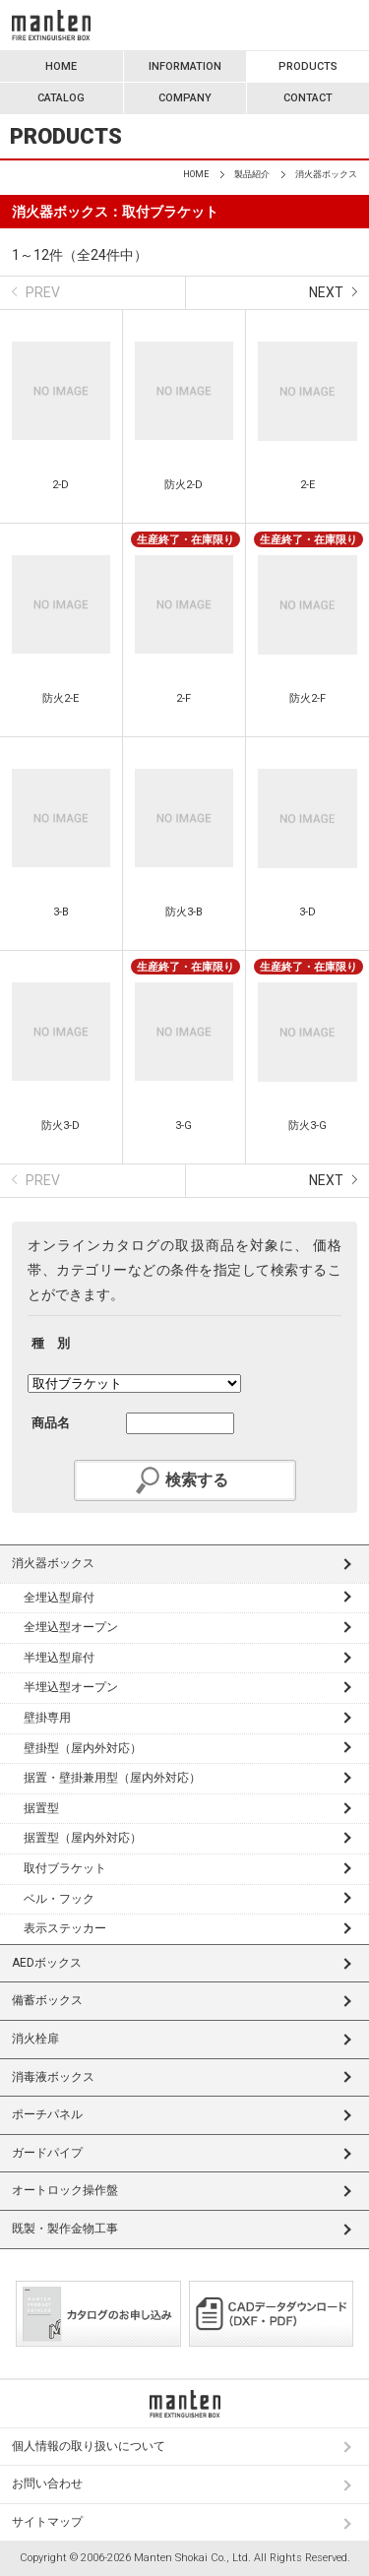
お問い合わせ (47, 2483)
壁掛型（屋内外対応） (83, 1748)
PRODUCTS (308, 66)
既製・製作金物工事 (65, 2228)
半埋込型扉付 (59, 1658)
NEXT (326, 292)
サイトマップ (47, 2522)
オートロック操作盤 (65, 2190)
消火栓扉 (35, 2038)
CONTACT (308, 98)
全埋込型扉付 (59, 1597)
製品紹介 (252, 174)
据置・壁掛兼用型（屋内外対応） (112, 1778)
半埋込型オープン (71, 1687)
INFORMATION (185, 66)
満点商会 (51, 25)
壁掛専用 (47, 1718)
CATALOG (61, 98)
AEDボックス (47, 1963)
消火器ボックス (53, 1563)
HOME (61, 66)
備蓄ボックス (47, 2000)
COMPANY (185, 98)
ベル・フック (59, 1899)
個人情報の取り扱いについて (88, 2446)
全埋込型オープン (71, 1627)
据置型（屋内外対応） (83, 1838)
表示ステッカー (65, 1928)
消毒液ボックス (53, 2077)
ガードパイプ (47, 2153)
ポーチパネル (47, 2114)
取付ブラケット (65, 1868)
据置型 (41, 1808)
